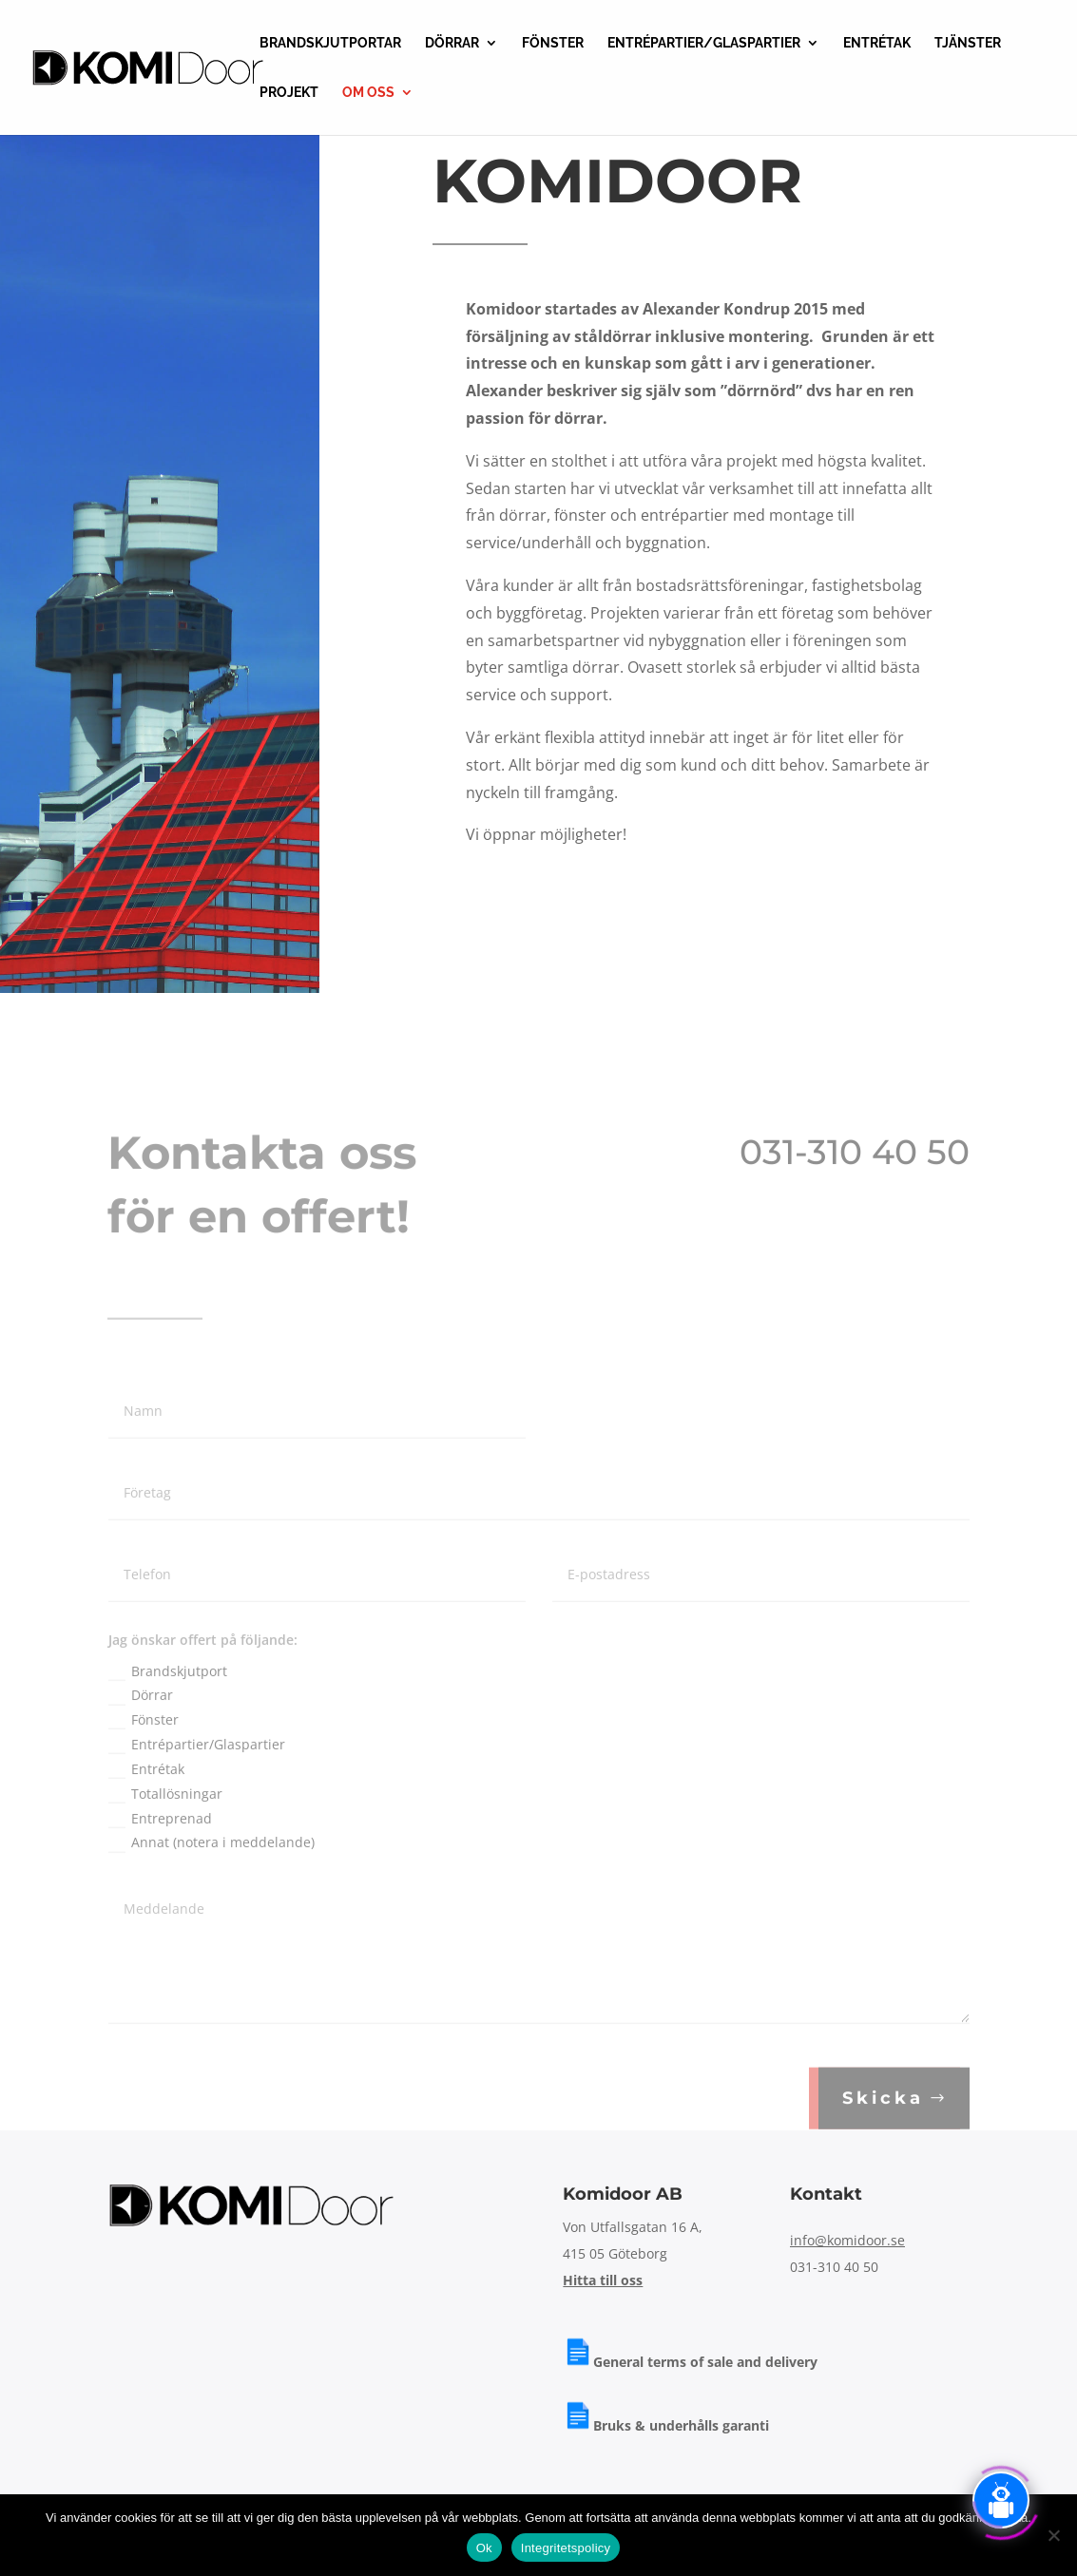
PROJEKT (289, 93)
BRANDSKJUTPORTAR (330, 43)
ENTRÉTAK (877, 43)
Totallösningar (165, 1827)
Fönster (143, 1753)
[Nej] (1053, 2535)
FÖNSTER (553, 43)
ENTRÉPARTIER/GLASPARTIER (703, 43)
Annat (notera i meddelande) (211, 1875)
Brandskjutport (167, 1704)
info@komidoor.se (847, 2240)
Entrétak (146, 1802)
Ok (484, 2548)
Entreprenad (160, 1851)
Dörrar (140, 1728)
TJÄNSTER (967, 43)
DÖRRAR (452, 43)
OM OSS (368, 93)
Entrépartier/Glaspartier (196, 1777)
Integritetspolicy (566, 2548)
